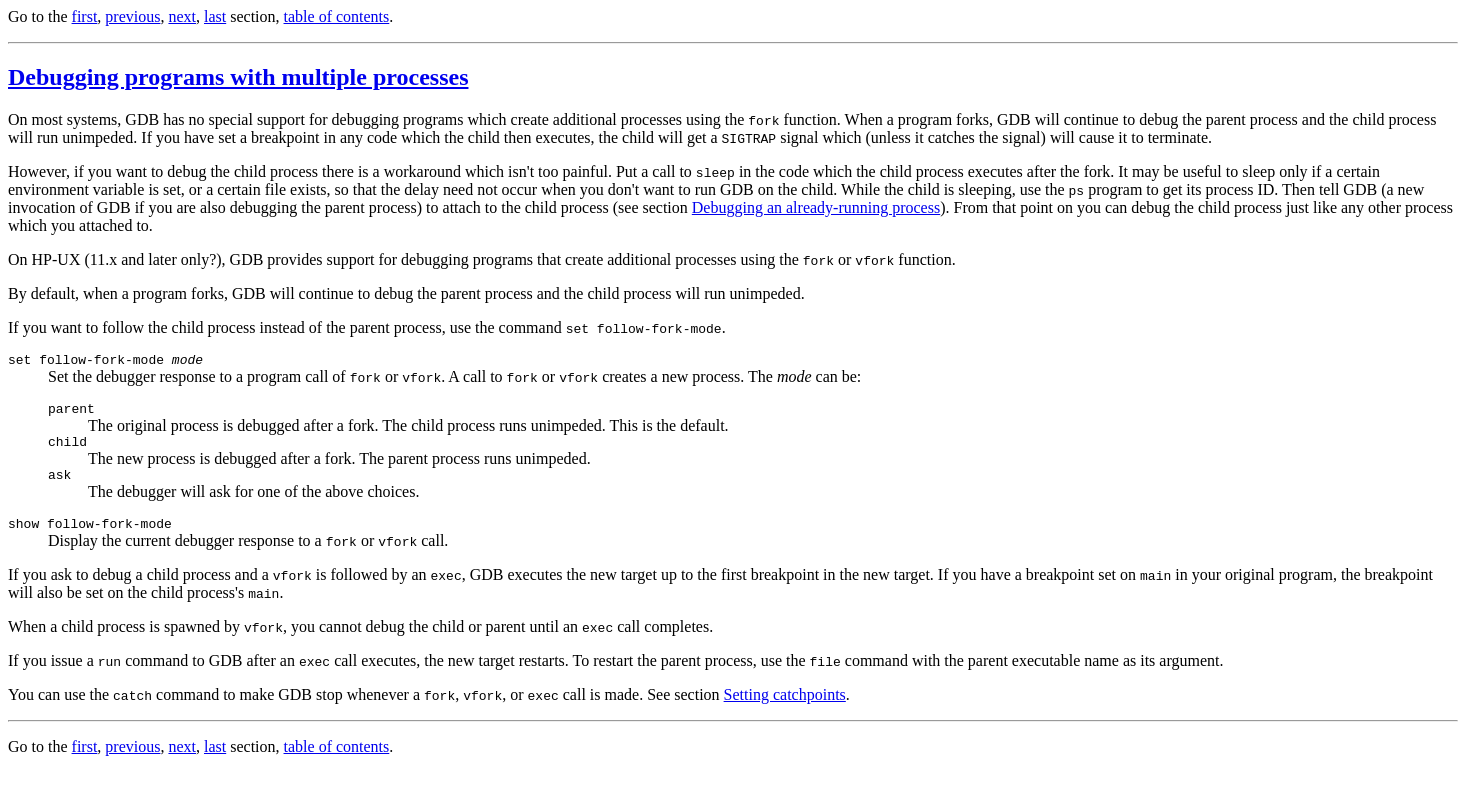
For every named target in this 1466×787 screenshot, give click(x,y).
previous (132, 16)
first (85, 16)
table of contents (337, 16)
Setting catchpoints (785, 709)
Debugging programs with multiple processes (238, 77)
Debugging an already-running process (816, 207)
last (215, 16)
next (182, 16)
